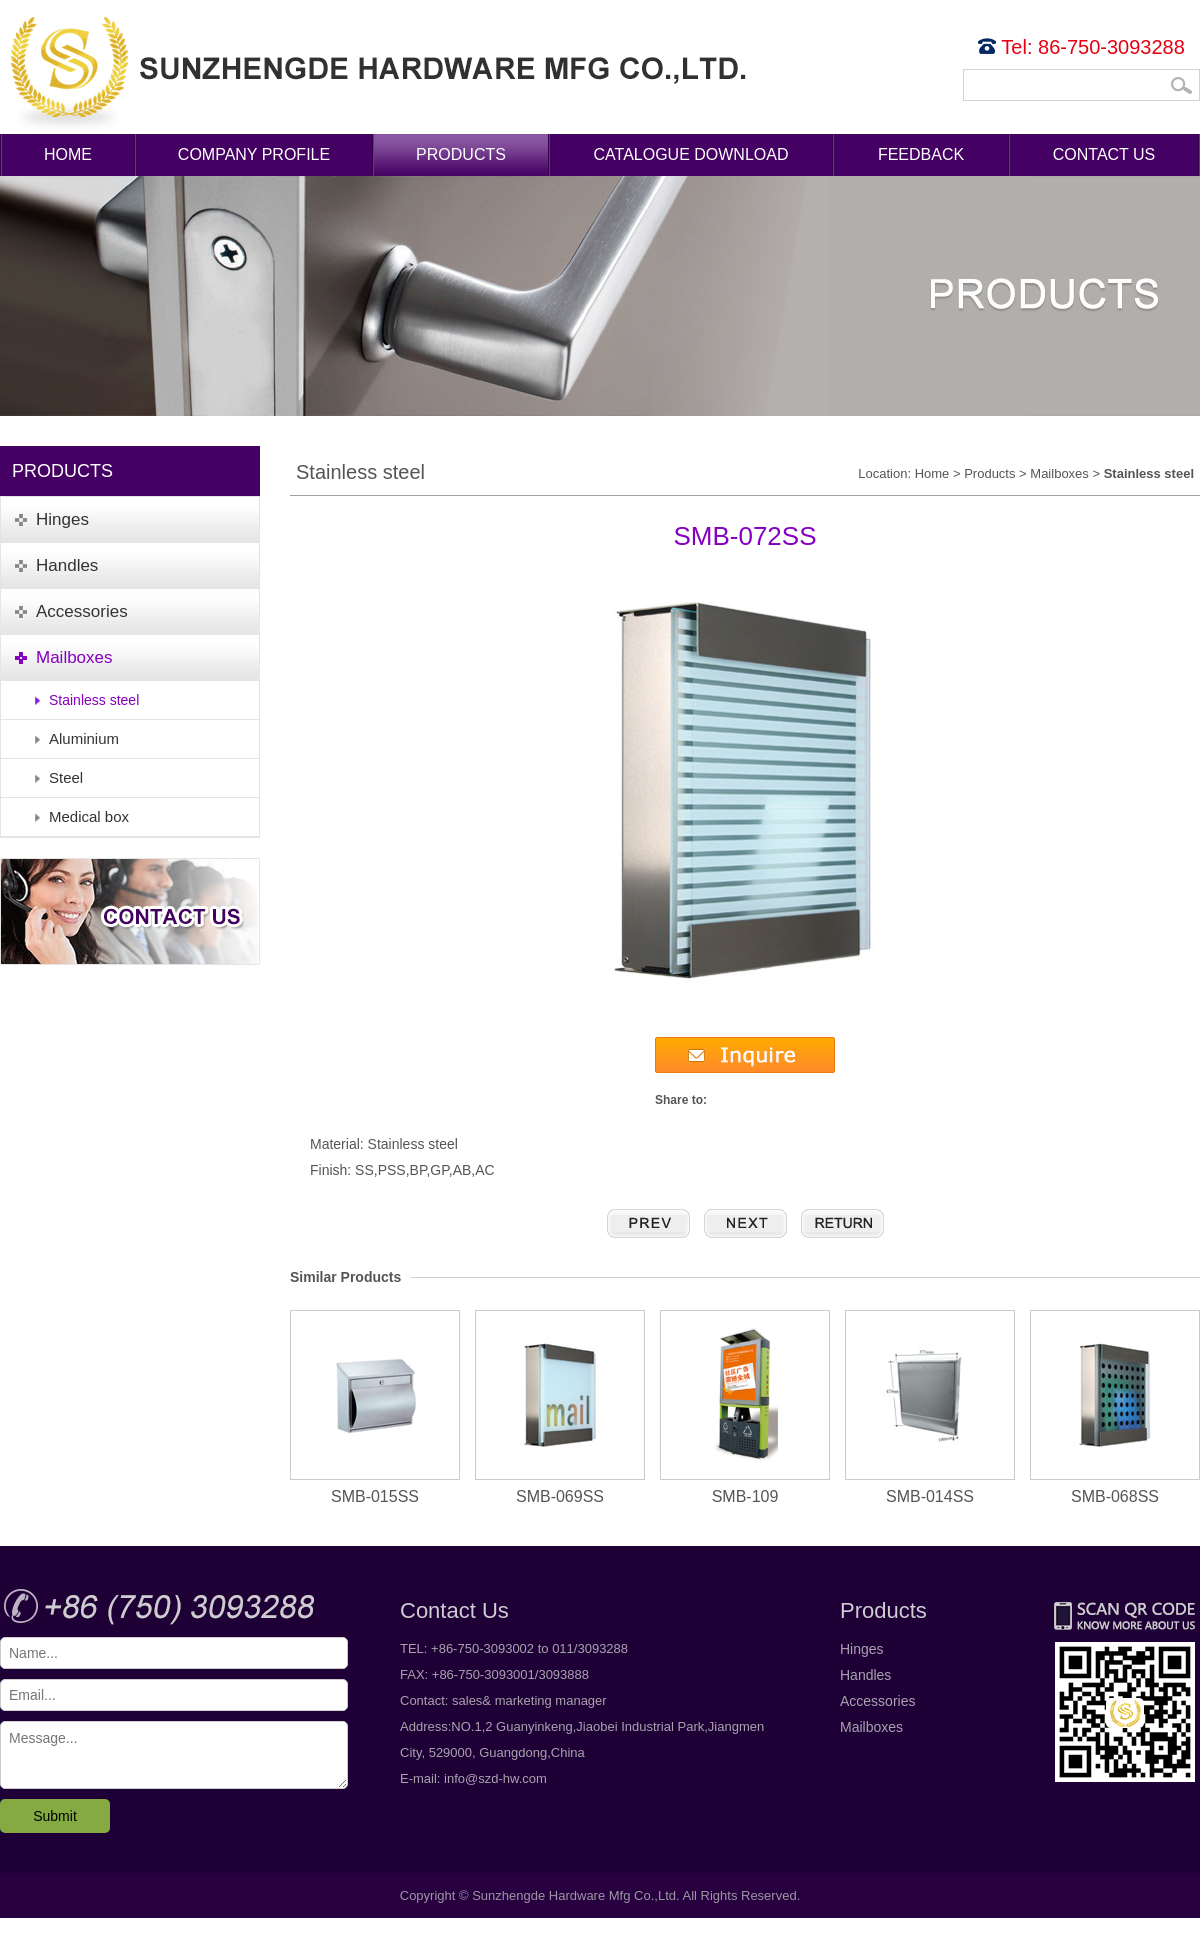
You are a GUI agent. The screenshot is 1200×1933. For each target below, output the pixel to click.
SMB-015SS (375, 1407)
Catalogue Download (691, 154)
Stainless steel (94, 700)
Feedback (921, 154)
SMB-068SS (1115, 1407)
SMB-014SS (930, 1407)
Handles (865, 1675)
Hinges (862, 1649)
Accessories (877, 1701)
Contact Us (1104, 154)
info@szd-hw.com (495, 1778)
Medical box (89, 816)
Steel (66, 777)
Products (461, 154)
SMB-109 (745, 1407)
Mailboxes (1059, 473)
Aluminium (84, 738)
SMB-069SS (560, 1407)
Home (68, 154)
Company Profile (254, 154)
